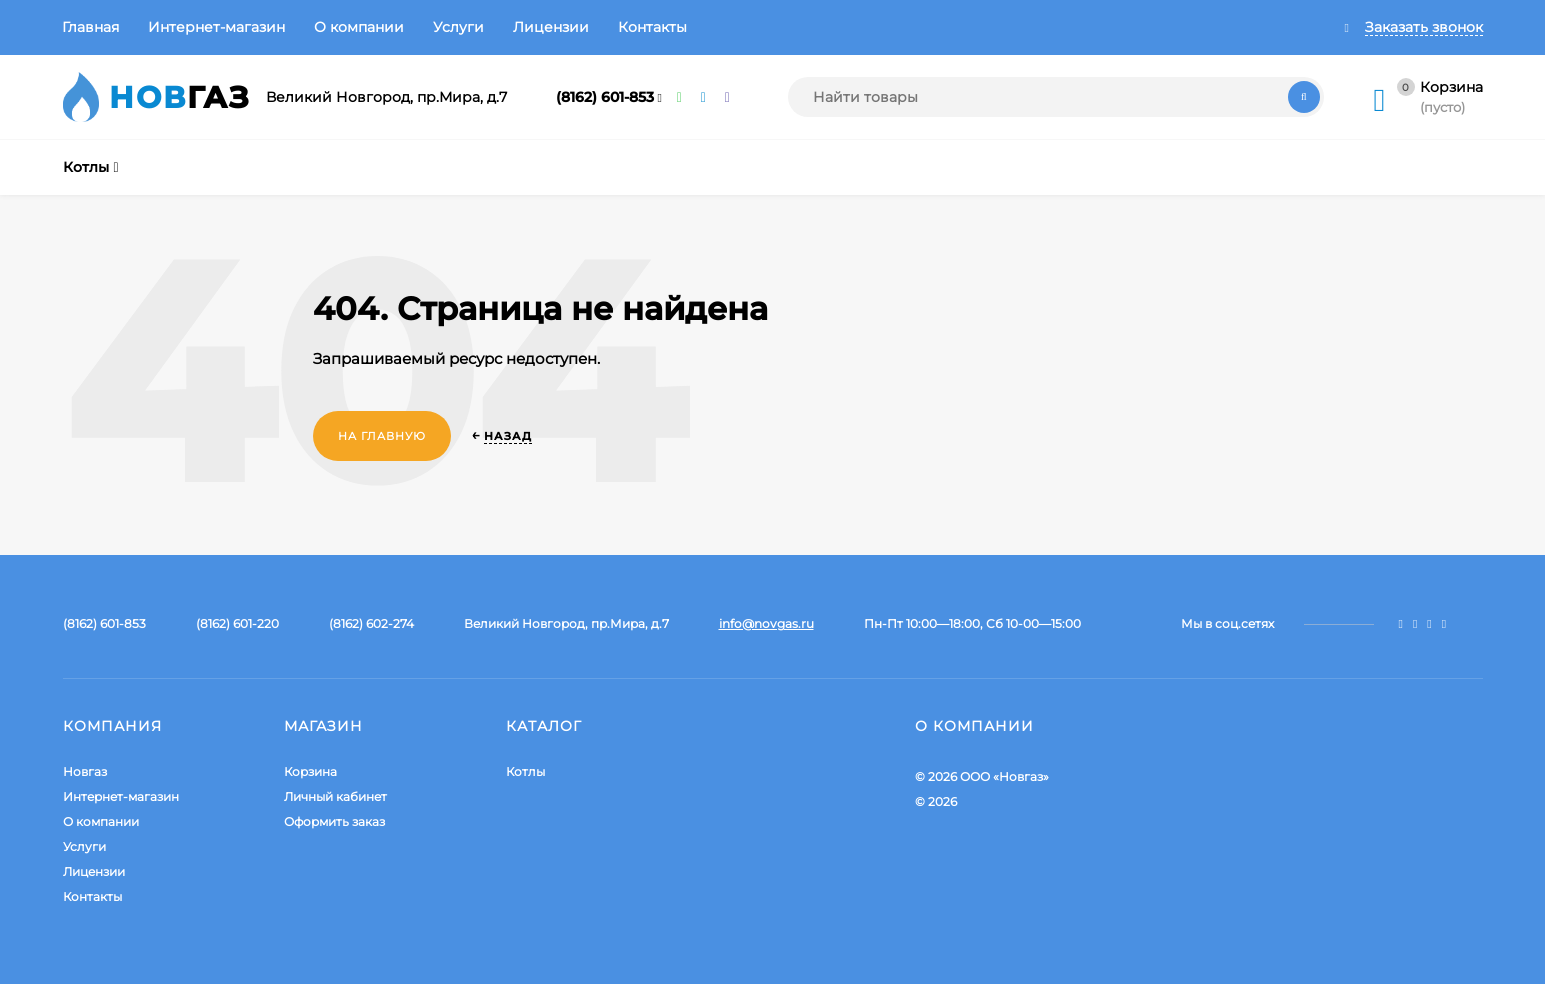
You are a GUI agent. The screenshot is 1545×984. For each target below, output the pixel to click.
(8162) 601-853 (605, 97)
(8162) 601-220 (237, 623)
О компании (359, 27)
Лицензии (551, 27)
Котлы (525, 771)
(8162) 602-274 (371, 623)
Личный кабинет (335, 796)
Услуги (458, 27)
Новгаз (85, 771)
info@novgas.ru (766, 623)
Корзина (310, 771)
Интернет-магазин (216, 27)
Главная (90, 27)
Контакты (652, 27)
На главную (382, 436)
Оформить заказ (334, 821)
